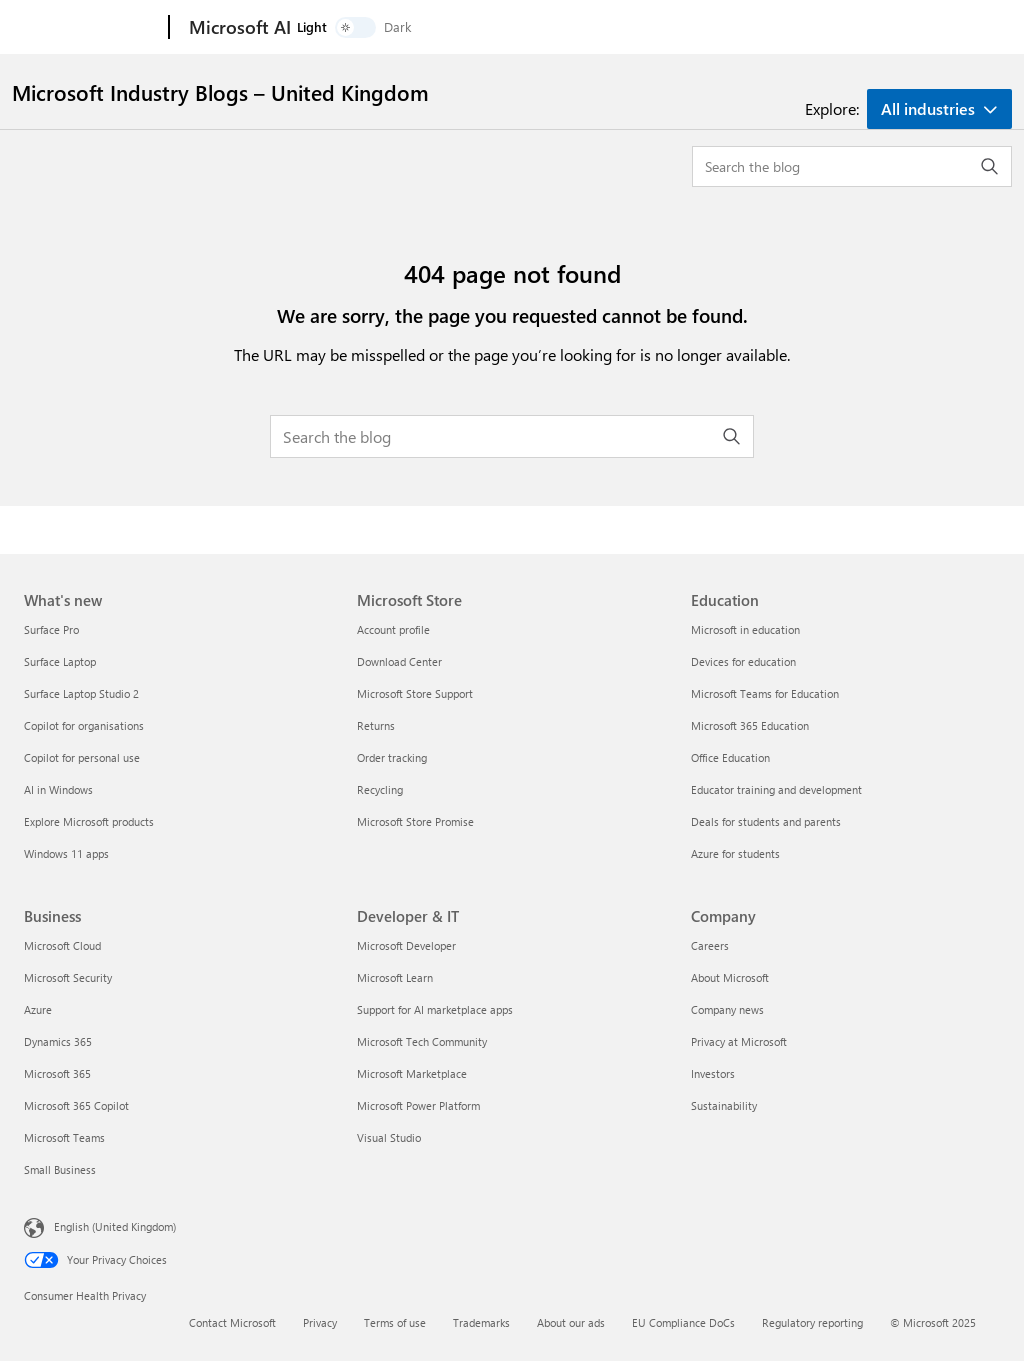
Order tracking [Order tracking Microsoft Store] (392, 757)
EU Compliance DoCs (683, 1322)
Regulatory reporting (812, 1322)
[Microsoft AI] (238, 28)
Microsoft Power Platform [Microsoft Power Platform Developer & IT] (418, 1105)
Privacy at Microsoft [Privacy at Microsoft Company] (739, 1041)
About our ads (571, 1322)
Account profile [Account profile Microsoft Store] (393, 629)
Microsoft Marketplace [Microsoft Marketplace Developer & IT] (412, 1073)
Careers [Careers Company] (710, 945)
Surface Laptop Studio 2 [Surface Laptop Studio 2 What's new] (81, 693)
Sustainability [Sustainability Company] (724, 1105)
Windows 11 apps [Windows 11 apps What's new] (66, 853)
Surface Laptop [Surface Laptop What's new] (60, 661)
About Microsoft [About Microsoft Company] (730, 977)
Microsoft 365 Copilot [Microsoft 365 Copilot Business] (76, 1105)
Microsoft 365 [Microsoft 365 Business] (57, 1073)
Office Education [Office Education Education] (730, 757)
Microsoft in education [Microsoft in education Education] (745, 629)
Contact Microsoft (232, 1322)
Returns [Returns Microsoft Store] (376, 725)
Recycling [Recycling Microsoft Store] (380, 789)
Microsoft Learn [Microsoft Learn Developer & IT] (395, 977)
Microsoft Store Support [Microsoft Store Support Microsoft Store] (415, 693)
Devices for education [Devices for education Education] (743, 661)
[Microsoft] (92, 28)
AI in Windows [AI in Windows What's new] (58, 789)
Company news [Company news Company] (727, 1009)
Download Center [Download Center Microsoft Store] (399, 661)
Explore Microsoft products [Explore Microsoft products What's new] (89, 821)
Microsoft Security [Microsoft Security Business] (68, 977)
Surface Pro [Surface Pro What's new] (51, 629)
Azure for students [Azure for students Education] (735, 853)
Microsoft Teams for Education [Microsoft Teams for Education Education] (765, 693)
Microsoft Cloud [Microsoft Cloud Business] (62, 945)
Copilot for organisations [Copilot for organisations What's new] (84, 725)
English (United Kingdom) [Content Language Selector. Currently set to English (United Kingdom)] (115, 1226)
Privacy (320, 1322)
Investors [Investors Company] (713, 1073)
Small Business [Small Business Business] (60, 1169)
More (639, 27)
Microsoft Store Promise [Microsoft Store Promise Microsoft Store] (415, 821)
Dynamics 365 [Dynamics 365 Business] (58, 1041)
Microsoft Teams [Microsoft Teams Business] (64, 1137)
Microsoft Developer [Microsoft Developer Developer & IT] (406, 945)
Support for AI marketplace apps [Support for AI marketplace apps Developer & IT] (435, 1009)
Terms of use (395, 1322)
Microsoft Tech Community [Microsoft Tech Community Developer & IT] (422, 1041)
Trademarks (481, 1322)
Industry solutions (534, 27)
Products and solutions (378, 27)
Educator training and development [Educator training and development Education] (776, 789)
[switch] (932, 27)
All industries (928, 108)
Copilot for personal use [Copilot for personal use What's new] (82, 757)
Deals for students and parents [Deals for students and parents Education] (766, 821)
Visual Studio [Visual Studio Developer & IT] (389, 1137)
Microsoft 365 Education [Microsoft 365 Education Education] (750, 725)
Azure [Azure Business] (38, 1009)
